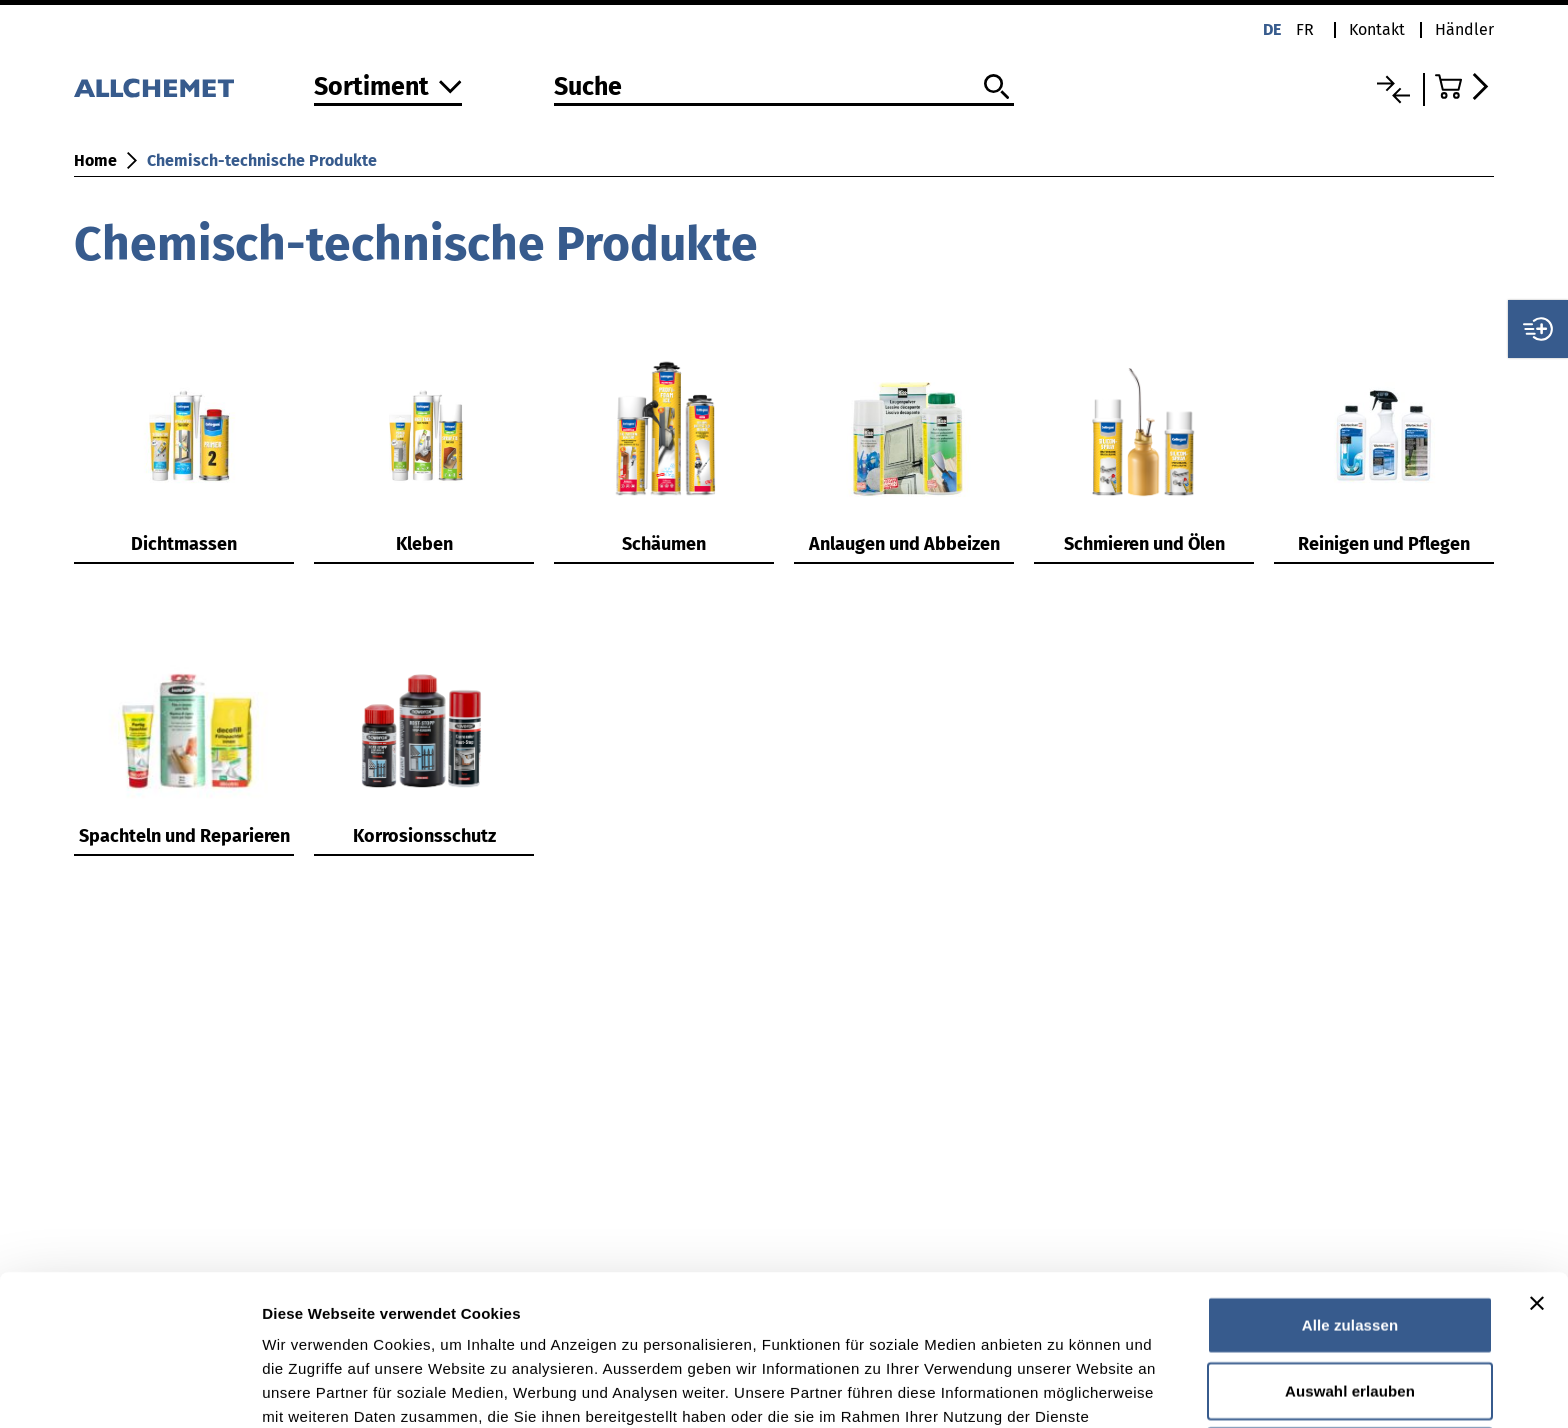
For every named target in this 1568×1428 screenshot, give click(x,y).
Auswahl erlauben (1350, 1249)
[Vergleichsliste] (1393, 89)
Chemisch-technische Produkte (262, 160)
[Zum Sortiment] (388, 88)
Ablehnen (1349, 1314)
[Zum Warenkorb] (1464, 86)
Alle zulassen (1350, 1183)
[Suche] (784, 88)
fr (1305, 29)
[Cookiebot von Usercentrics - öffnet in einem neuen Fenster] (129, 1389)
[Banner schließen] (1537, 1162)
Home (95, 160)
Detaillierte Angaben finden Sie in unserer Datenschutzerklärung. (509, 1323)
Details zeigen (1063, 1388)
